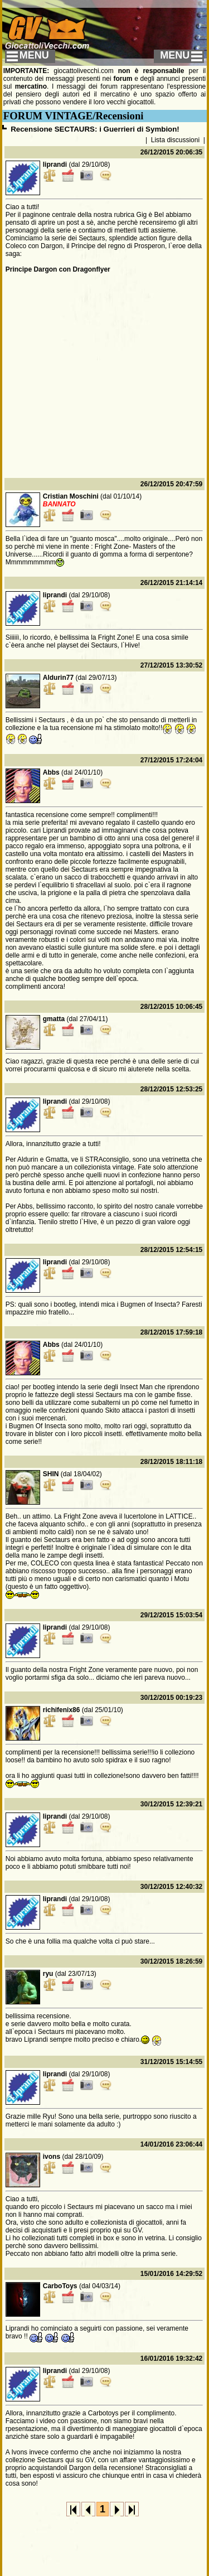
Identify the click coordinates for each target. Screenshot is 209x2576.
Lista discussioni (175, 140)
